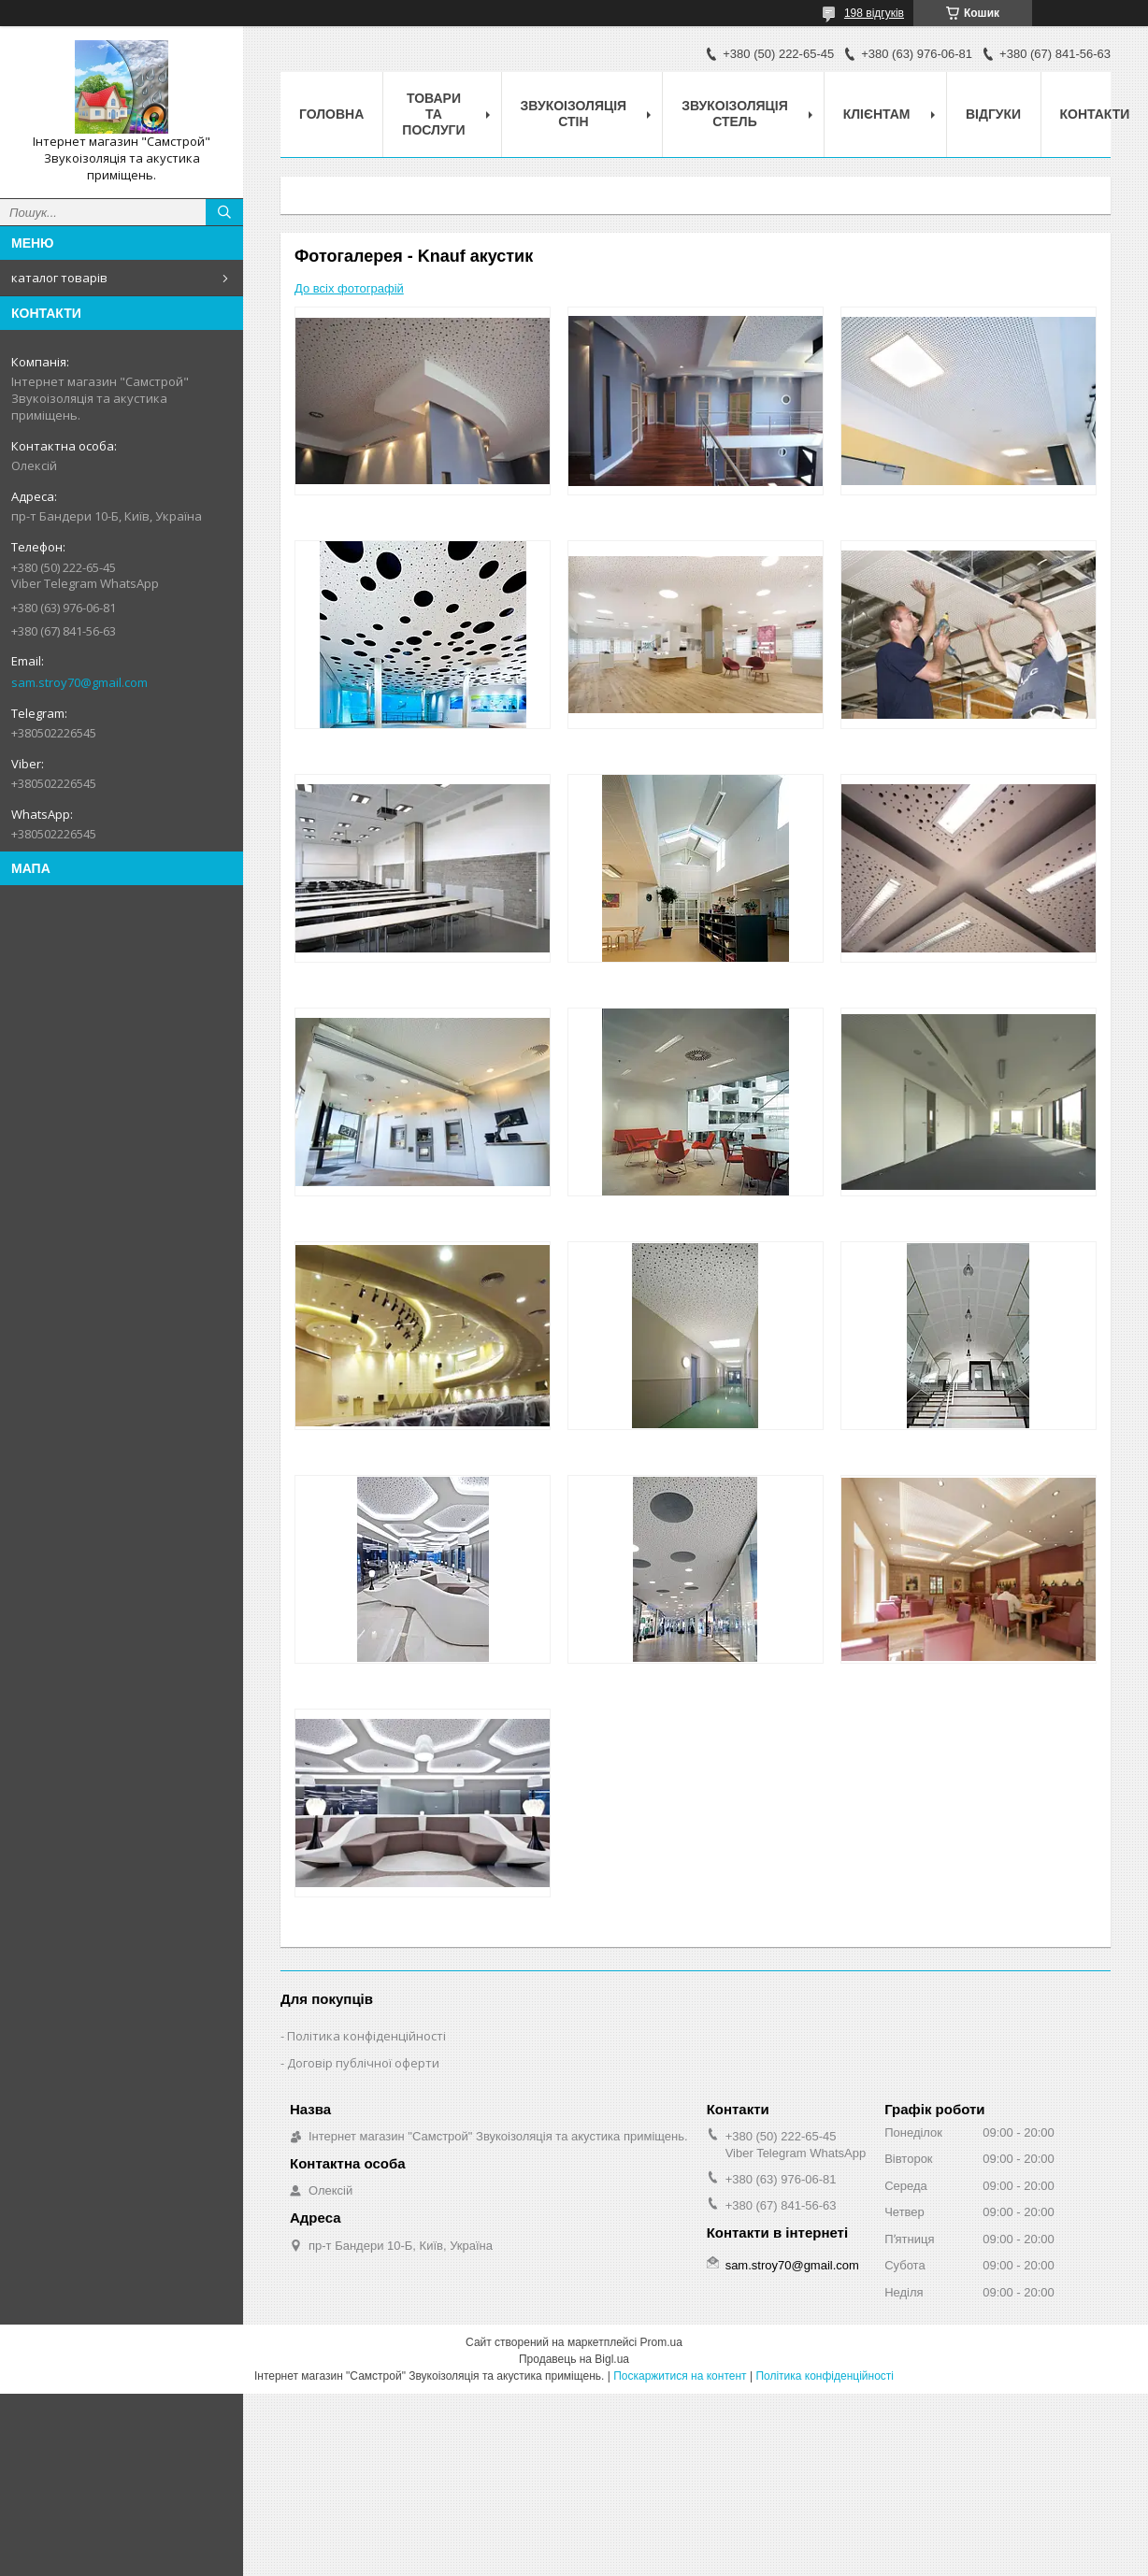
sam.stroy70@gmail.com (79, 682)
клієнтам (877, 114)
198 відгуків (874, 13)
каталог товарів (59, 277)
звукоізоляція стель (735, 113)
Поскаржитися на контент (679, 2376)
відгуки (993, 114)
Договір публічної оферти (363, 2062)
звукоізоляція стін (574, 113)
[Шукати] (224, 212)
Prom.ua (661, 2342)
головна (331, 114)
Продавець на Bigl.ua (574, 2359)
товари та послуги (433, 114)
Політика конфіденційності (366, 2035)
